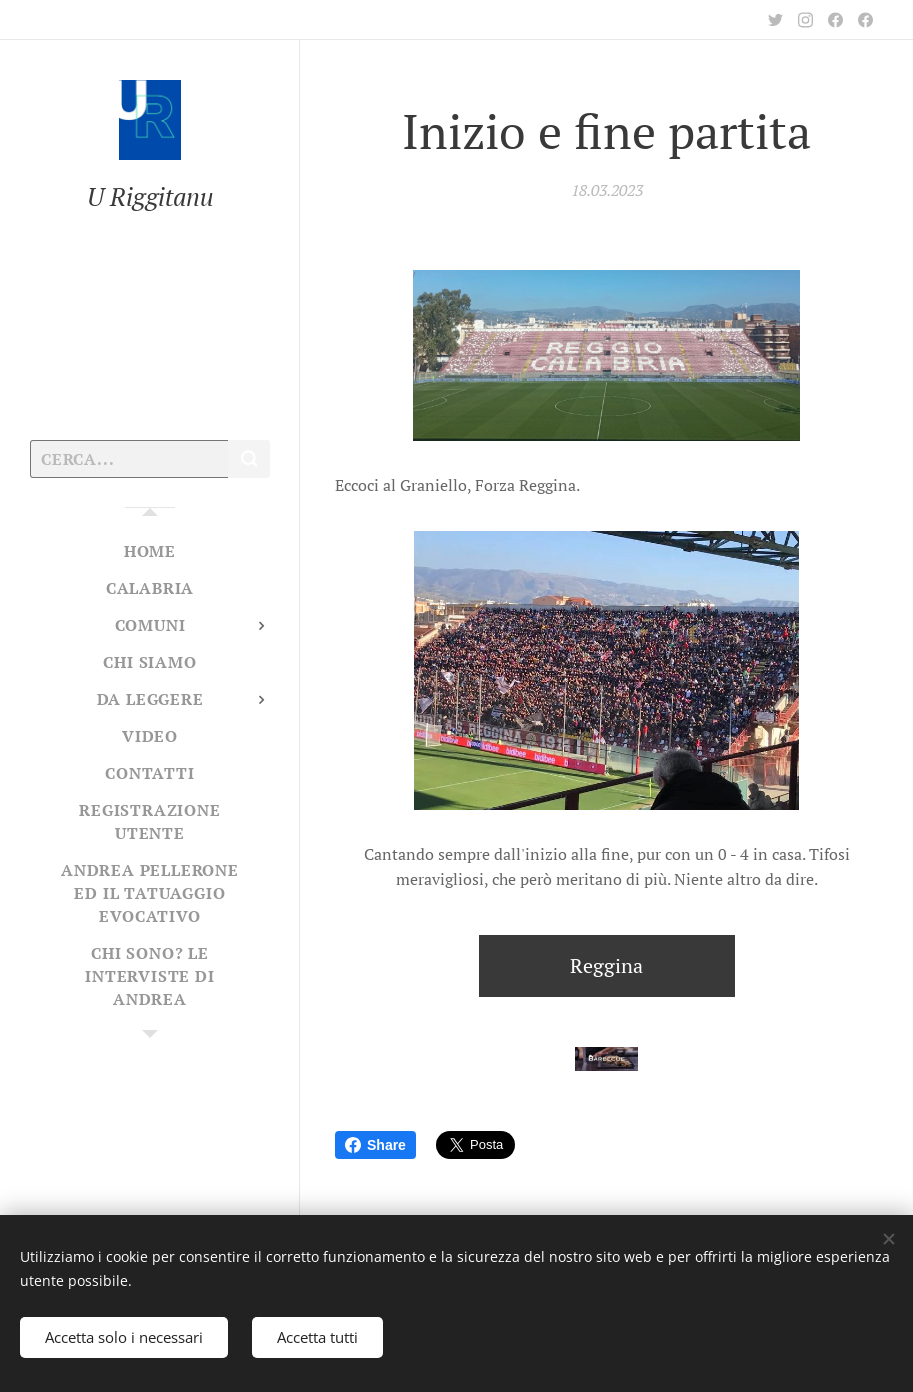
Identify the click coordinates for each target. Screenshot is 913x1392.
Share (375, 1145)
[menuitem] (150, 551)
